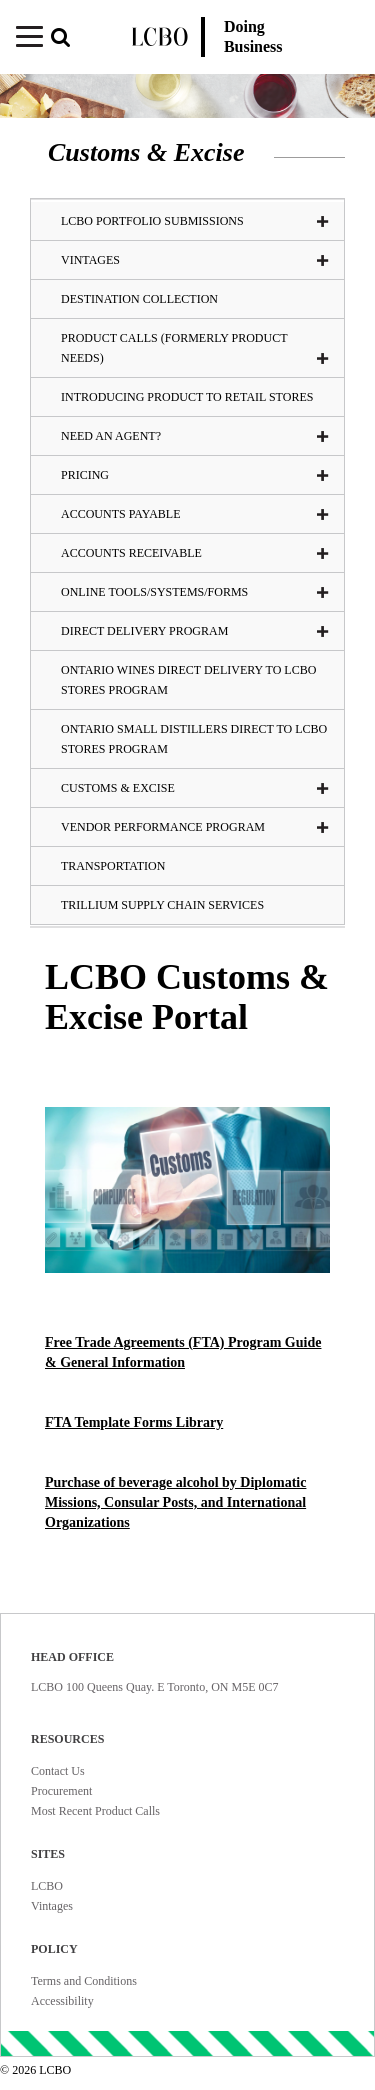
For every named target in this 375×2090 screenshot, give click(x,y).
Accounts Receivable (195, 553)
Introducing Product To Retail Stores (187, 397)
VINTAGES (195, 260)
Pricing (195, 475)
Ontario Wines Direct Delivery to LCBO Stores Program (188, 680)
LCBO (47, 1886)
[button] (67, 39)
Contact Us (58, 1771)
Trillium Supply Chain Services (162, 905)
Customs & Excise (195, 788)
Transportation (113, 866)
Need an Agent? (195, 436)
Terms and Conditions (84, 1981)
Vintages (52, 1906)
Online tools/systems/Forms (195, 592)
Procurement (61, 1791)
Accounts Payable (195, 514)
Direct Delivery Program (195, 631)
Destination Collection (139, 299)
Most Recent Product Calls (95, 1811)
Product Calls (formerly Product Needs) (195, 348)
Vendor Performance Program (195, 827)
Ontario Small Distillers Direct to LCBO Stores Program (194, 739)
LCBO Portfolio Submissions (195, 221)
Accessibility (62, 2001)
